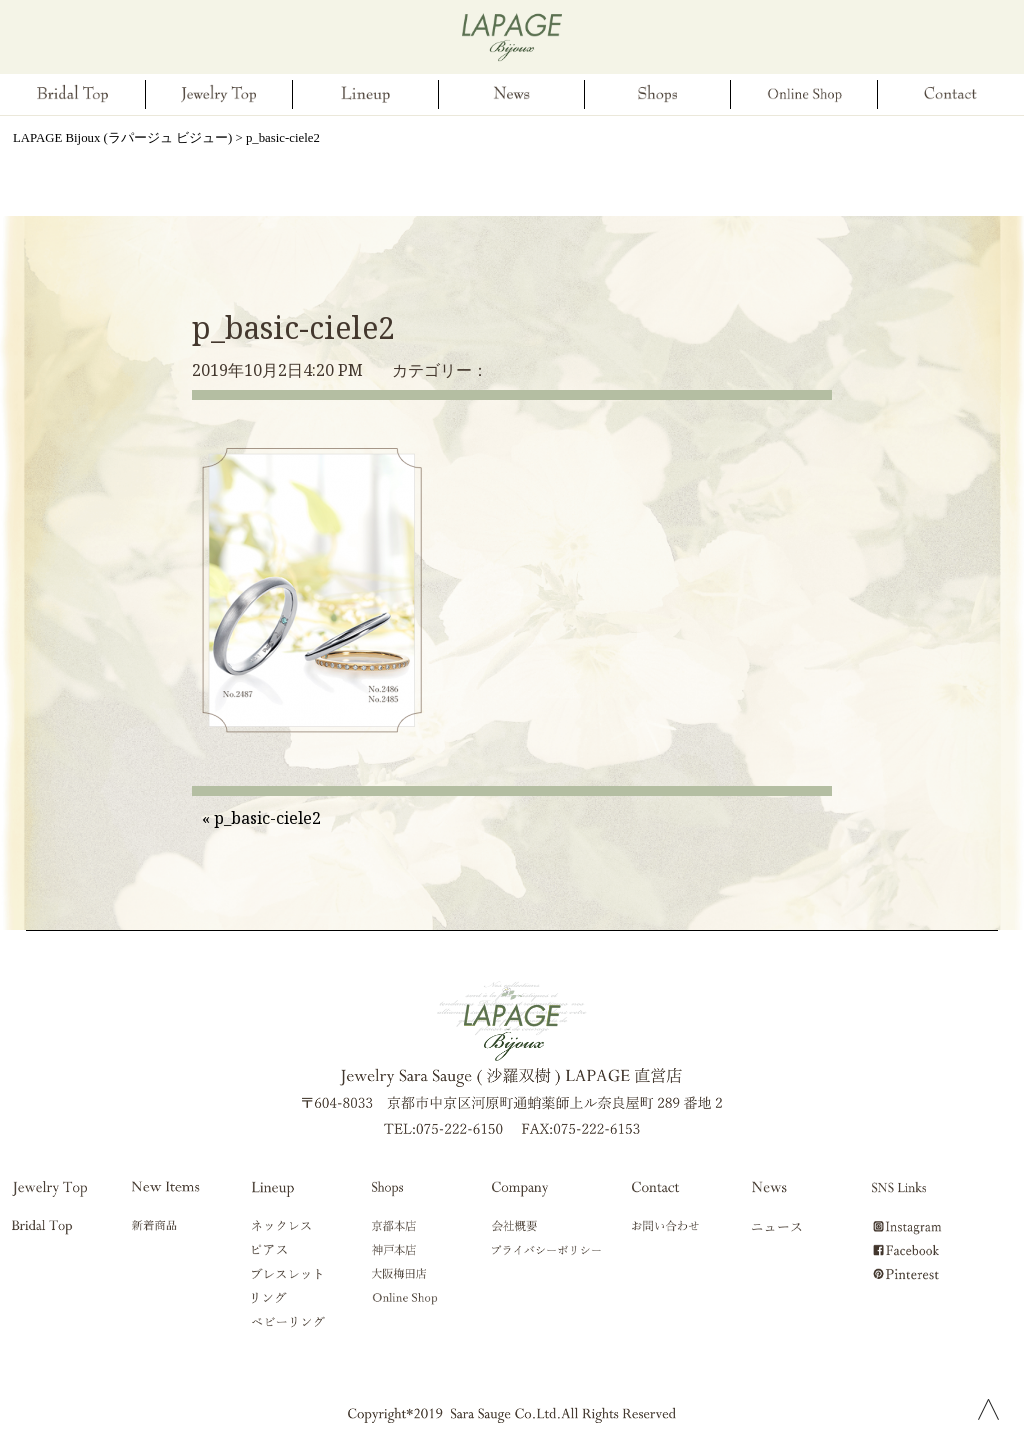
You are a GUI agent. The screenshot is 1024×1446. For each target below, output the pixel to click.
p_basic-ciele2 (293, 327)
